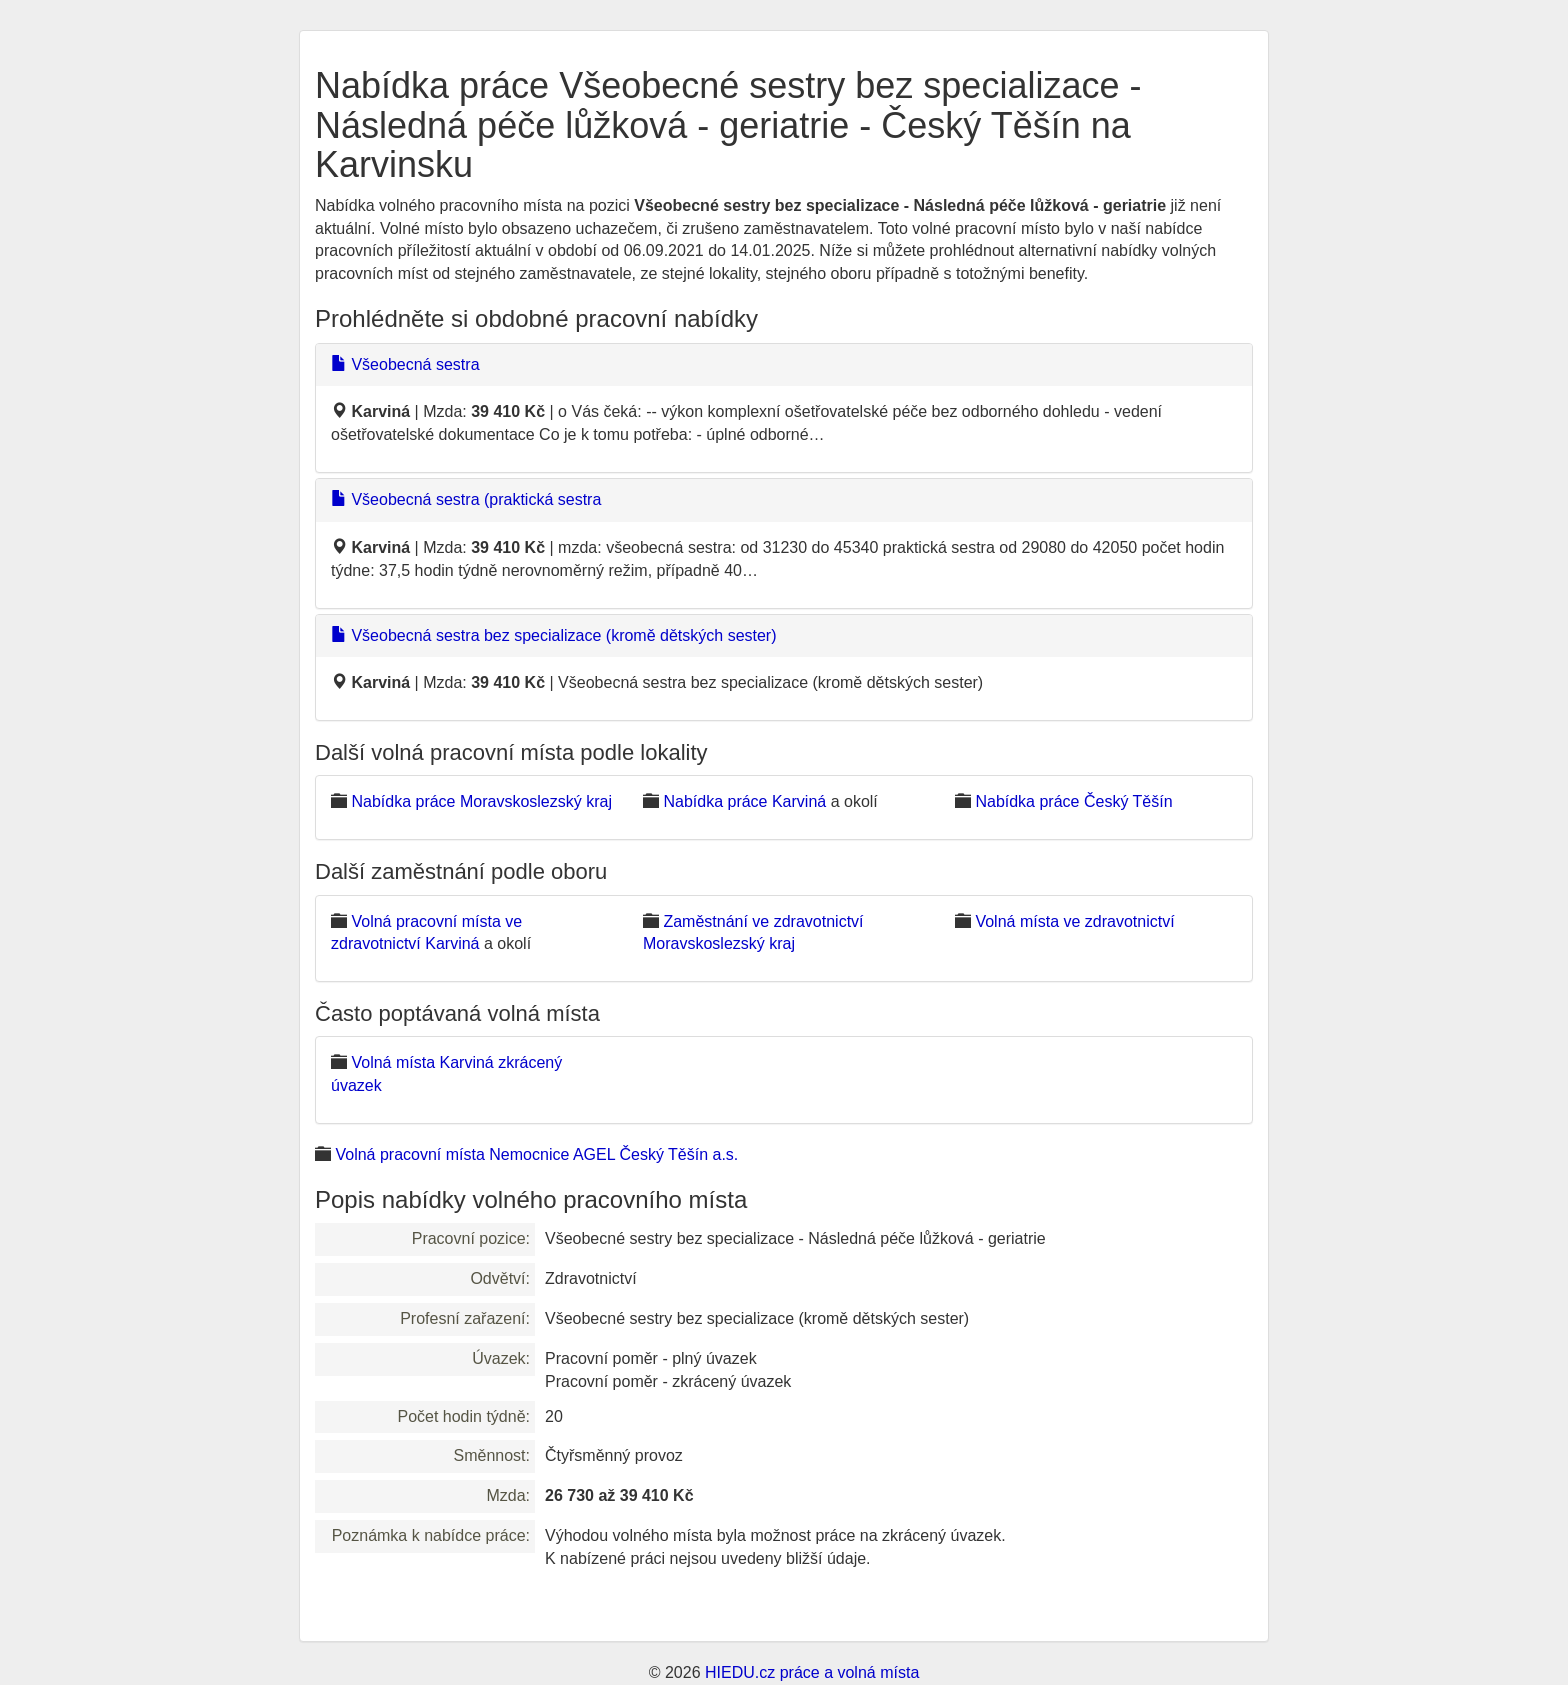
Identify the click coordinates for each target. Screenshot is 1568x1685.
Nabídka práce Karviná (744, 801)
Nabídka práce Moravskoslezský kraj (481, 801)
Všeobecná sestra (405, 364)
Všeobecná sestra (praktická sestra (466, 499)
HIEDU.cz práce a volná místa (812, 1672)
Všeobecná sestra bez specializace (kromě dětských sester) (554, 635)
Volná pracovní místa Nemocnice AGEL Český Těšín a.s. (536, 1154)
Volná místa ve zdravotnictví (1074, 921)
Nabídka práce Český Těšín (1073, 801)
